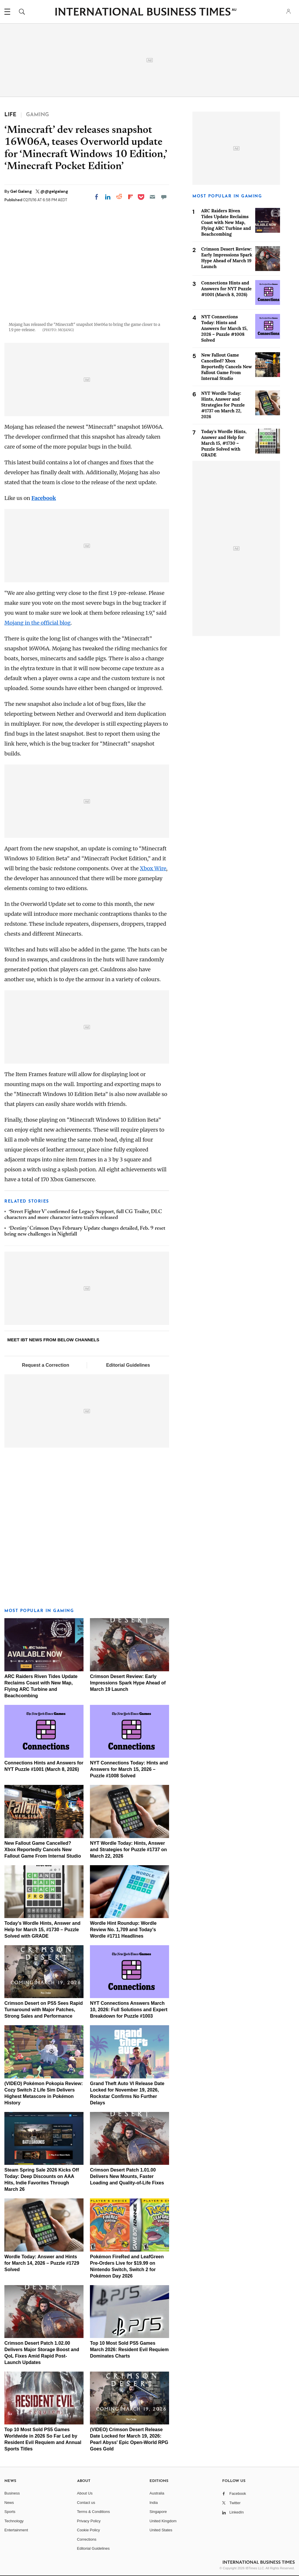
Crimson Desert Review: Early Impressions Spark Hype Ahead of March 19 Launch (128, 1683)
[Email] (152, 197)
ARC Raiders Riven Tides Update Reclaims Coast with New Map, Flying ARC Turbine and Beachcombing (226, 222)
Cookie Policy (88, 2530)
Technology (14, 2521)
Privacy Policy (89, 2521)
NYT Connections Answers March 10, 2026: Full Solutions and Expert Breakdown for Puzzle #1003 (128, 2010)
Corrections (86, 2539)
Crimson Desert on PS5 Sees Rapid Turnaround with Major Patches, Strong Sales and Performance (43, 2010)
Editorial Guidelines (128, 1365)
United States (161, 2530)
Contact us (86, 2502)
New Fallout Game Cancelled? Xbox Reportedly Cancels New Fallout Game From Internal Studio (42, 1849)
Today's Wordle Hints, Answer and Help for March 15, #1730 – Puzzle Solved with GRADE (42, 1929)
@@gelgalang (54, 191)
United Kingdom (163, 2521)
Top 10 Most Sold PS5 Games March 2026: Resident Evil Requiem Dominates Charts (129, 2349)
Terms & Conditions (93, 2511)
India (154, 2502)
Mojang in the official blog (37, 622)
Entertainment (16, 2530)
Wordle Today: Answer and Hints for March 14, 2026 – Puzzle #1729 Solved (41, 2263)
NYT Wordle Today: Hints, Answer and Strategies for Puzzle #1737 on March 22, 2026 (128, 1849)
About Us (85, 2493)
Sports (9, 2511)
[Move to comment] (164, 197)
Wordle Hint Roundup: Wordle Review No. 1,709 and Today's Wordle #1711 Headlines (123, 1929)
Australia (157, 2493)
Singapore (158, 2511)
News (9, 2502)
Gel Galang (21, 191)
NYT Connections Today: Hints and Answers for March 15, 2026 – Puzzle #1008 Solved (129, 1769)
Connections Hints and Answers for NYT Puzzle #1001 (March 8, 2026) (226, 288)
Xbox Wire (153, 868)
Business (12, 2493)
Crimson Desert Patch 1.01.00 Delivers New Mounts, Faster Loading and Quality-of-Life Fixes (127, 2176)
